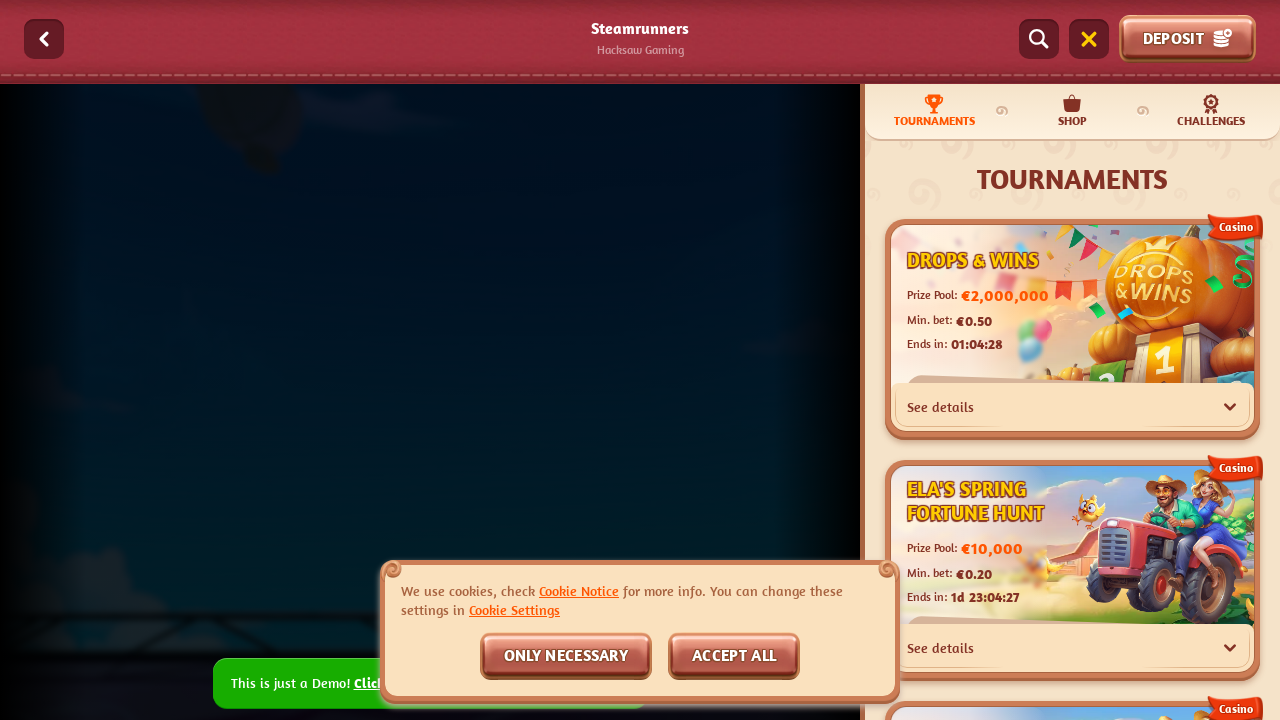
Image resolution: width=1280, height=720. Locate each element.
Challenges (1211, 111)
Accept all (734, 655)
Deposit (1187, 38)
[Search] (1039, 39)
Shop (1072, 111)
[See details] (1230, 407)
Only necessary (566, 655)
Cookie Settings (514, 610)
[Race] (1089, 39)
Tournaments (934, 111)
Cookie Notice (579, 590)
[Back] (44, 39)
